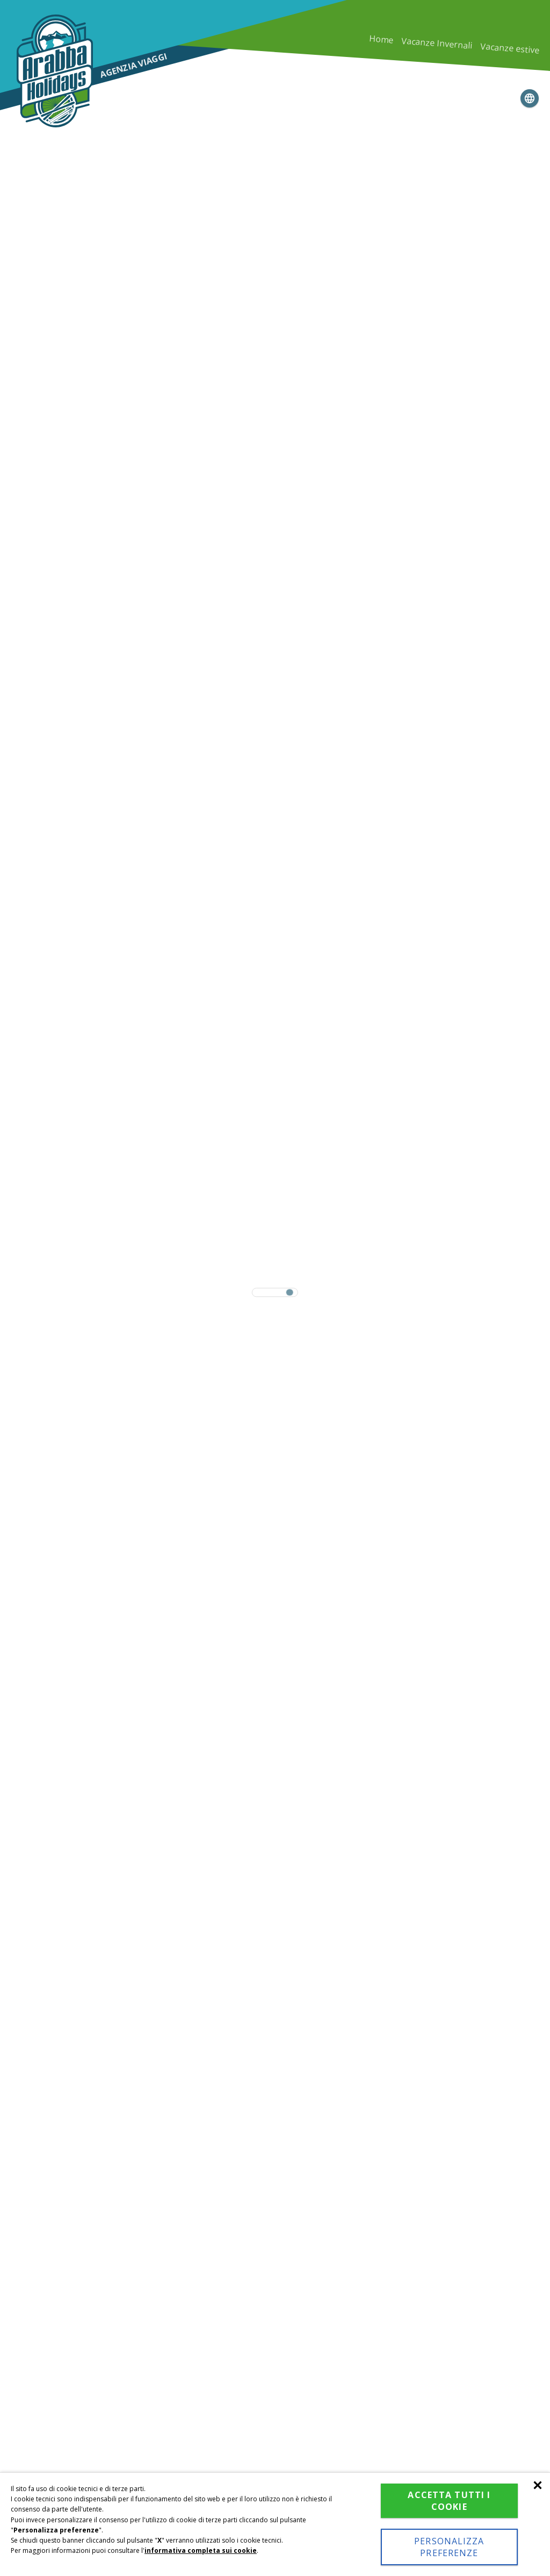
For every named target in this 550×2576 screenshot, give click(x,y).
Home (381, 39)
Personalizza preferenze (449, 2547)
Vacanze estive (510, 48)
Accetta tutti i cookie (449, 2501)
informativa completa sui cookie (200, 2550)
